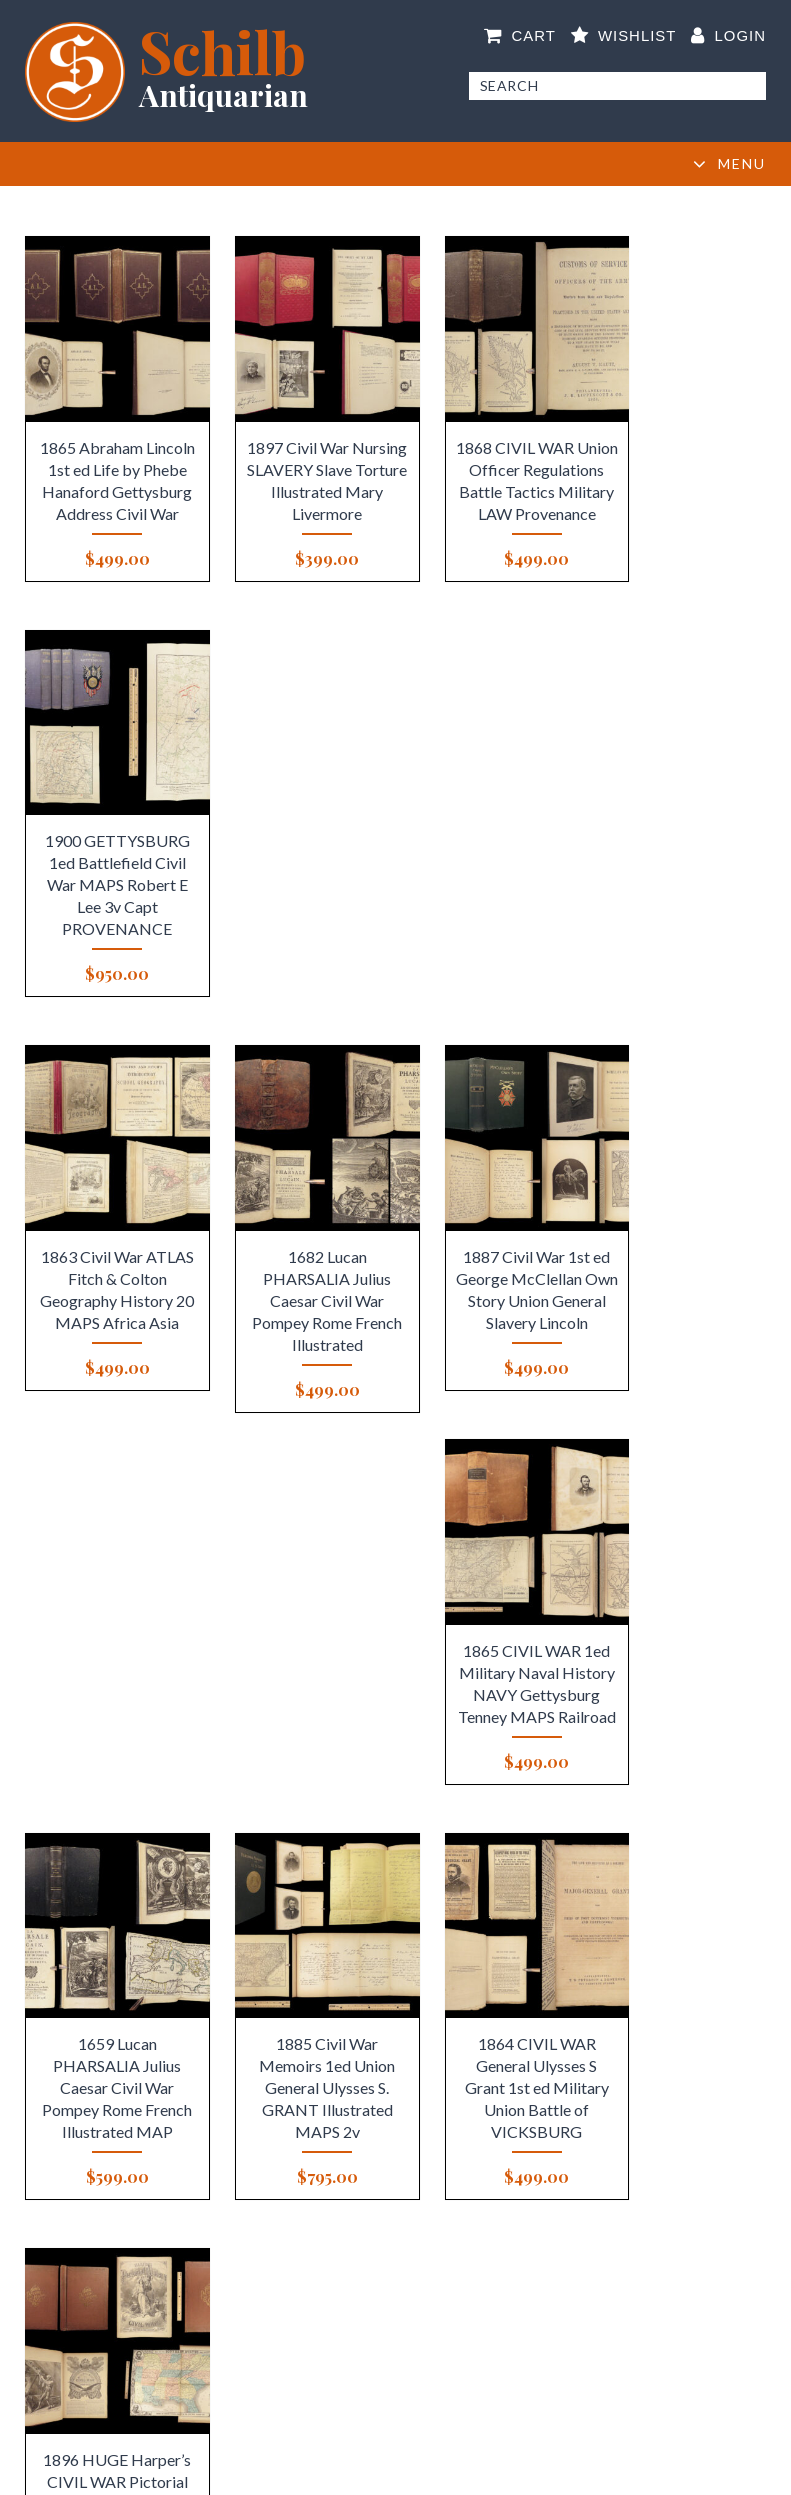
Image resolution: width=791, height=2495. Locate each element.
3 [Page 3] (353, 1896)
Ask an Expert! (666, 2212)
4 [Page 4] (379, 1896)
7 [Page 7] (456, 1896)
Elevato (612, 2470)
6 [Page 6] (430, 1896)
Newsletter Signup (125, 2382)
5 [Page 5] (404, 1896)
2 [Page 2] (327, 1896)
